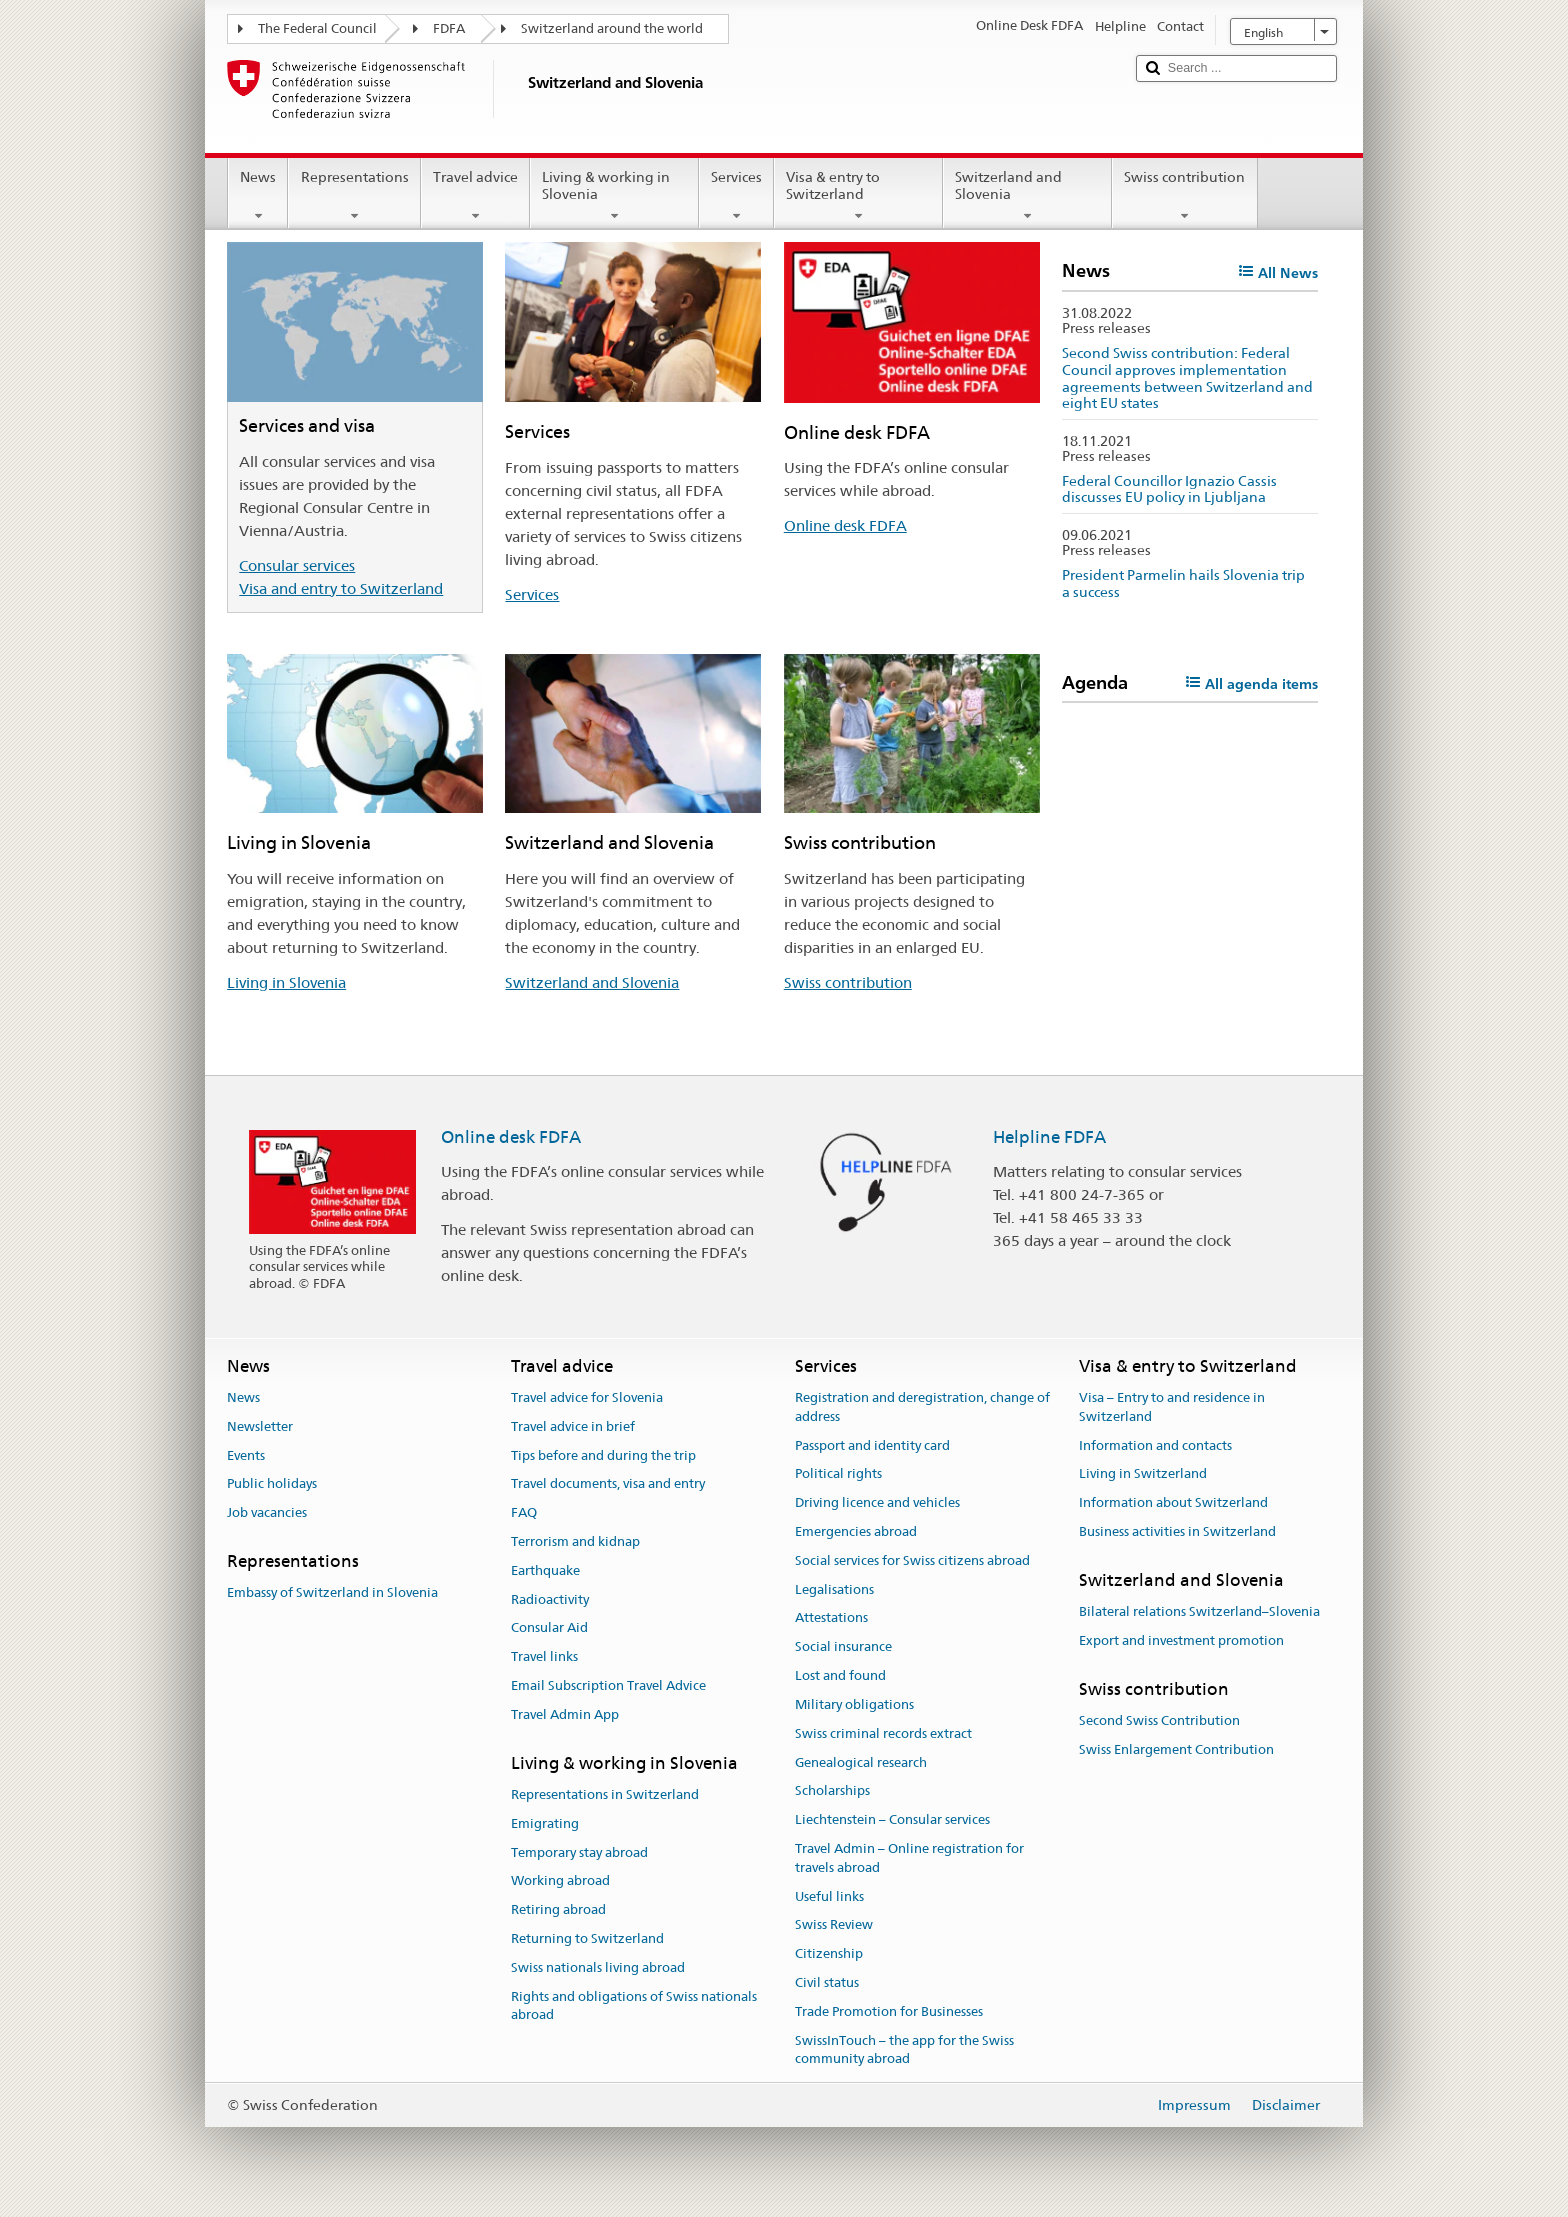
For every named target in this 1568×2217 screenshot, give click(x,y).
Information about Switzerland (1173, 1502)
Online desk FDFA (845, 525)
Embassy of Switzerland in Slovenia (332, 1593)
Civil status (827, 1982)
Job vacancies (267, 1512)
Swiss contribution (1184, 196)
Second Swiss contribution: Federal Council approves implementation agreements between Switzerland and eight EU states (1187, 378)
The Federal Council (317, 28)
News (258, 196)
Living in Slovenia (286, 982)
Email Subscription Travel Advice (608, 1685)
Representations (354, 196)
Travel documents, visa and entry (608, 1484)
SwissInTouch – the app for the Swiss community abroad (904, 2050)
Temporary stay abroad (579, 1852)
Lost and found (840, 1675)
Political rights (838, 1474)
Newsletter (260, 1426)
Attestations (831, 1618)
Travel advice (475, 196)
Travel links (544, 1657)
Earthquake (545, 1570)
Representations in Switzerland (605, 1794)
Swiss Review (834, 1925)
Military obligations (854, 1704)
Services (736, 196)
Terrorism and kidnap (575, 1541)
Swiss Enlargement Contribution (1176, 1749)
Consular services (297, 565)
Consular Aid (549, 1628)
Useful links (829, 1896)
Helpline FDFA (1049, 1137)
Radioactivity (550, 1599)
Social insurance (843, 1647)
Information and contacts (1155, 1445)
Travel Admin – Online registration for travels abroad (909, 1858)
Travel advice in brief (573, 1426)
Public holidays (272, 1484)
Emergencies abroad (856, 1531)
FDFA (449, 28)
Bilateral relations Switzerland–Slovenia (1199, 1611)
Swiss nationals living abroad (598, 1967)
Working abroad (560, 1881)
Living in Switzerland (1143, 1474)
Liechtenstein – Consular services (892, 1819)
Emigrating (545, 1823)
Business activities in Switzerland (1177, 1531)
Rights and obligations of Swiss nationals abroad (634, 2006)
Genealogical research (861, 1762)
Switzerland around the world (612, 28)
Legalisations (834, 1589)
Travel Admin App (565, 1714)
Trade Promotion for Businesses (889, 2011)
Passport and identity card (872, 1445)
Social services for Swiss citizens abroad (912, 1560)
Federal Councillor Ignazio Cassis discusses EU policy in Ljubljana (1169, 489)
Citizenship (829, 1953)
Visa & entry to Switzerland (858, 196)
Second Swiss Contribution (1159, 1720)
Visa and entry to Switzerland (341, 588)
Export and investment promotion (1181, 1640)
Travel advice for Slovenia (587, 1397)
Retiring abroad (558, 1910)
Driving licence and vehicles (877, 1502)
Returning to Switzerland (587, 1938)
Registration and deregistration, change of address (922, 1407)
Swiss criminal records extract (883, 1733)
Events (246, 1455)
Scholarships (832, 1791)
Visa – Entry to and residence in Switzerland (1172, 1407)
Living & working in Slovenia (614, 196)
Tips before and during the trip (603, 1455)
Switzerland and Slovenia (1027, 196)
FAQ (524, 1512)
